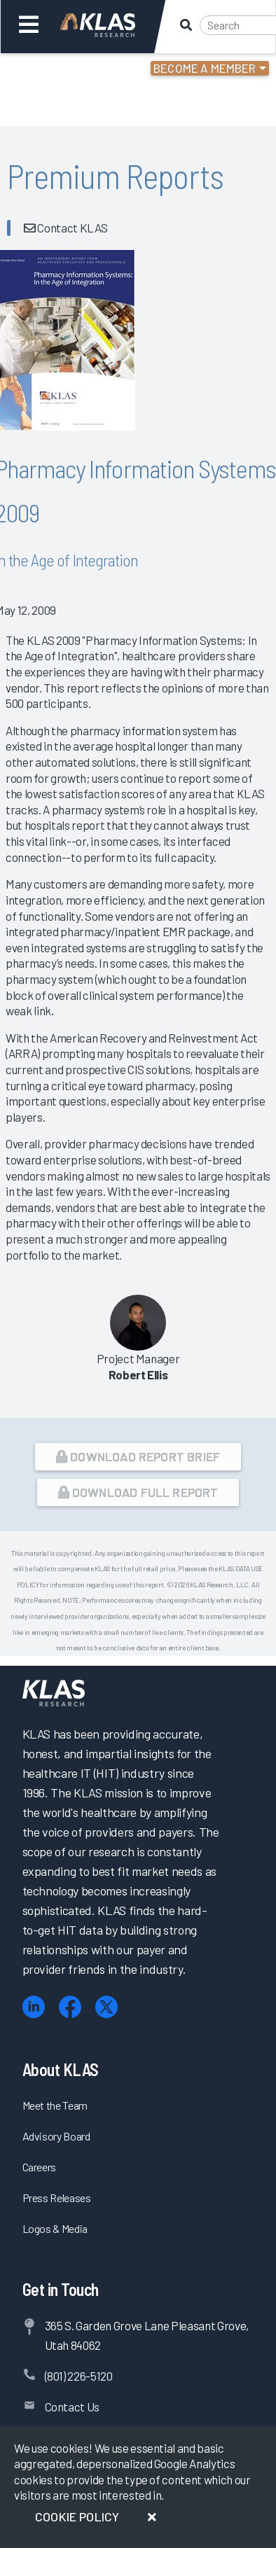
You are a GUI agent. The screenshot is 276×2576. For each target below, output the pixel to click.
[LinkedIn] (33, 2007)
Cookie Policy (77, 2516)
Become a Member (204, 68)
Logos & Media (55, 2228)
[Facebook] (70, 2007)
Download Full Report (138, 1492)
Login (71, 70)
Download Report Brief (138, 1456)
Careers (39, 2166)
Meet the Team (55, 2105)
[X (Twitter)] (106, 2007)
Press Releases (56, 2197)
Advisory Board (56, 2136)
